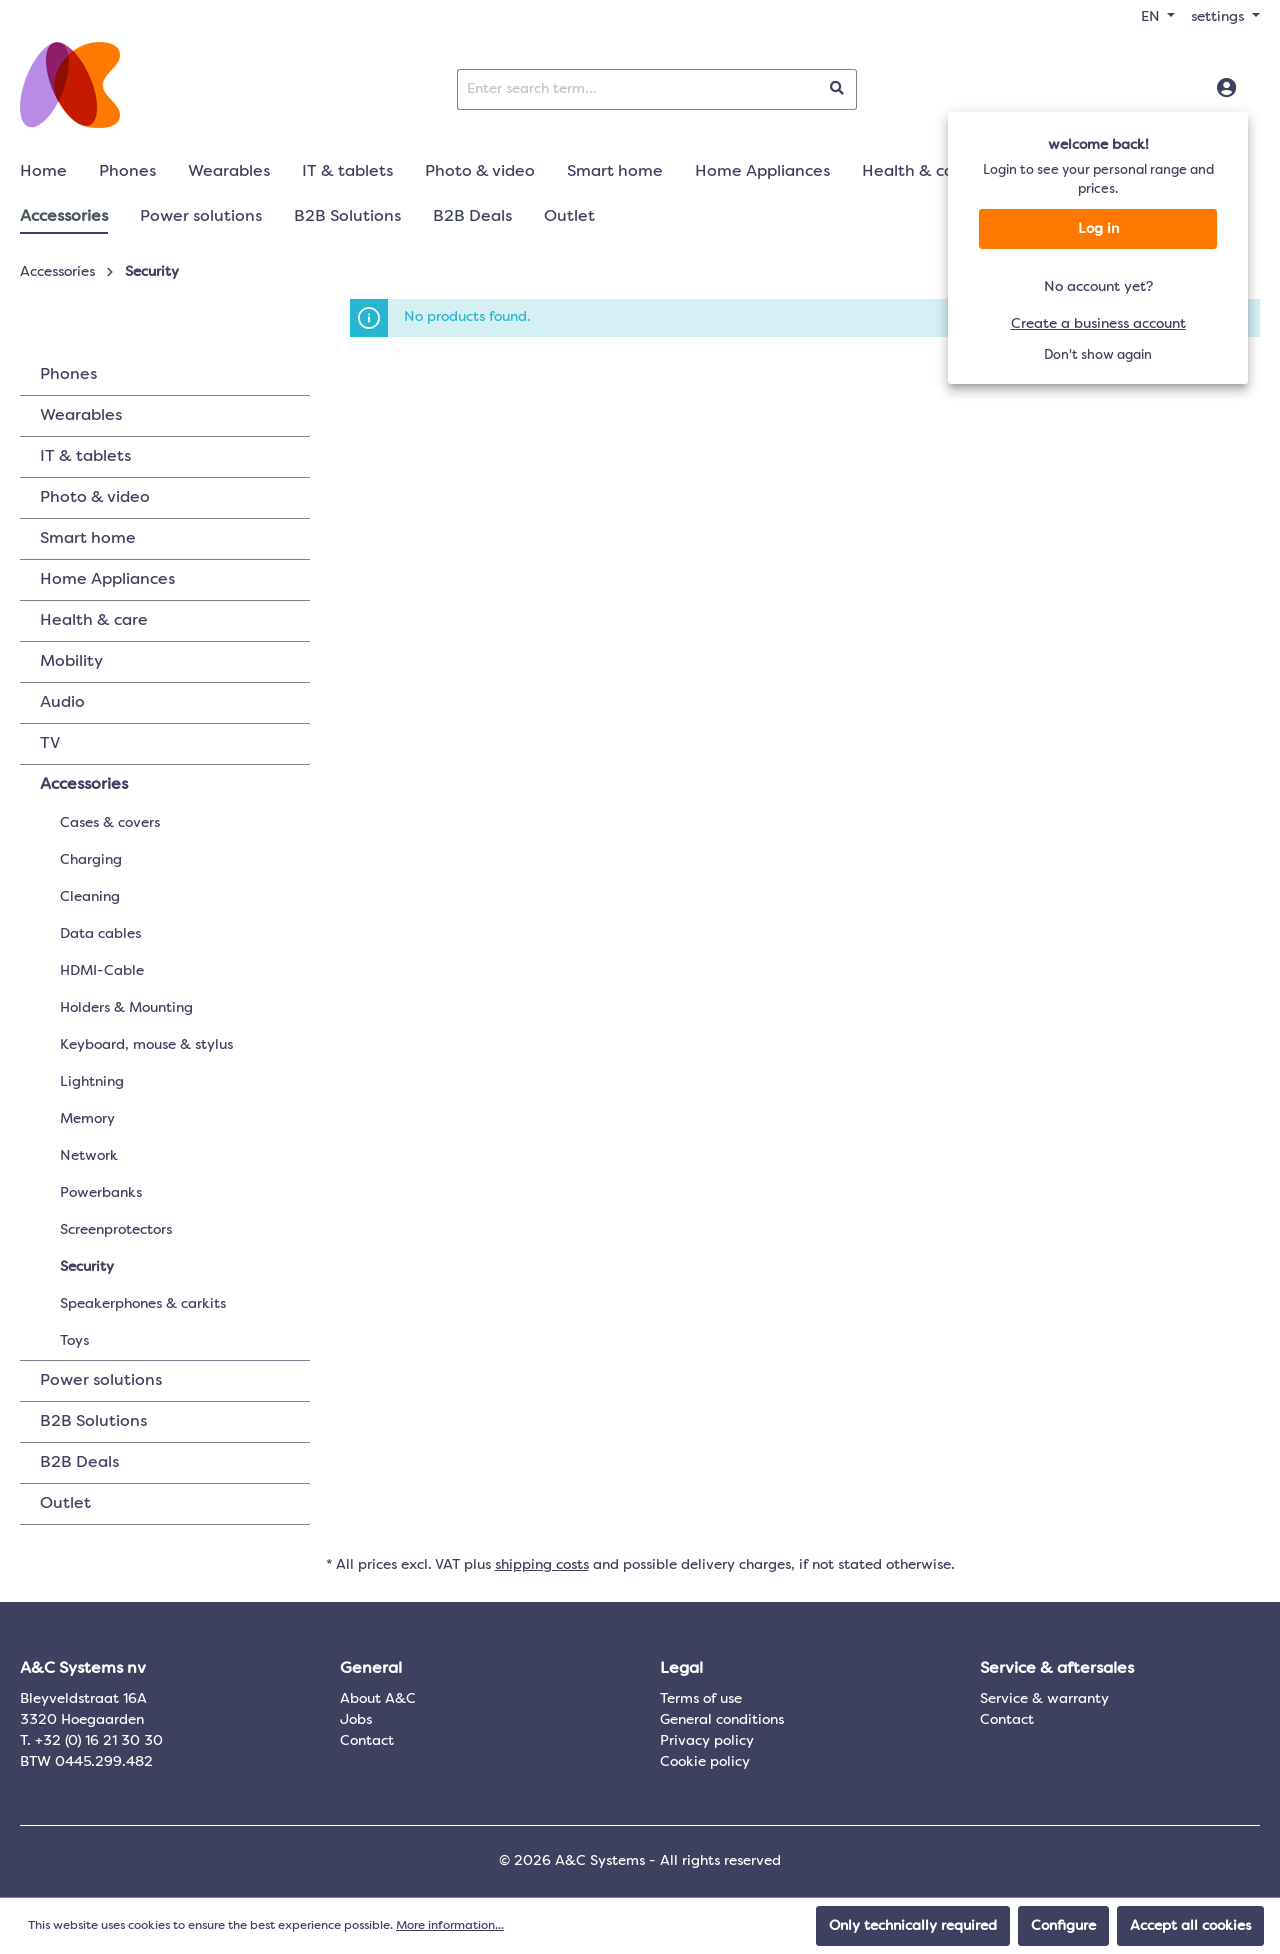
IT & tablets (85, 457)
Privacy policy (707, 1741)
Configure (1063, 1926)
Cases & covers (110, 823)
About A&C (378, 1699)
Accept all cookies (1190, 1926)
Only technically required (913, 1926)
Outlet (65, 1504)
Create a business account (1098, 324)
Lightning (92, 1082)
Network (89, 1156)
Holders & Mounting (126, 1008)
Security (87, 1267)
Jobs (356, 1720)
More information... (450, 1926)
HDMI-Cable (102, 971)
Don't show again (1098, 355)
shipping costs (542, 1565)
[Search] (837, 89)
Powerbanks (101, 1193)
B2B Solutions (93, 1422)
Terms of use (701, 1699)
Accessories (84, 785)
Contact (367, 1741)
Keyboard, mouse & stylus (146, 1045)
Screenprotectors (116, 1230)
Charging (91, 860)
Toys (74, 1341)
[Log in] (1226, 89)
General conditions (722, 1720)
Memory (87, 1119)
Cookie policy (705, 1762)
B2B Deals (79, 1463)
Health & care (94, 621)
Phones (68, 375)
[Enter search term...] (638, 89)
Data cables (100, 934)
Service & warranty (1044, 1699)
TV (50, 744)
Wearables (81, 416)
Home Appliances (107, 580)
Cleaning (90, 897)
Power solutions (101, 1381)
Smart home (88, 539)
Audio (62, 703)
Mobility (71, 662)
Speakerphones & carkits (143, 1304)
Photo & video (95, 498)
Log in (1098, 229)
